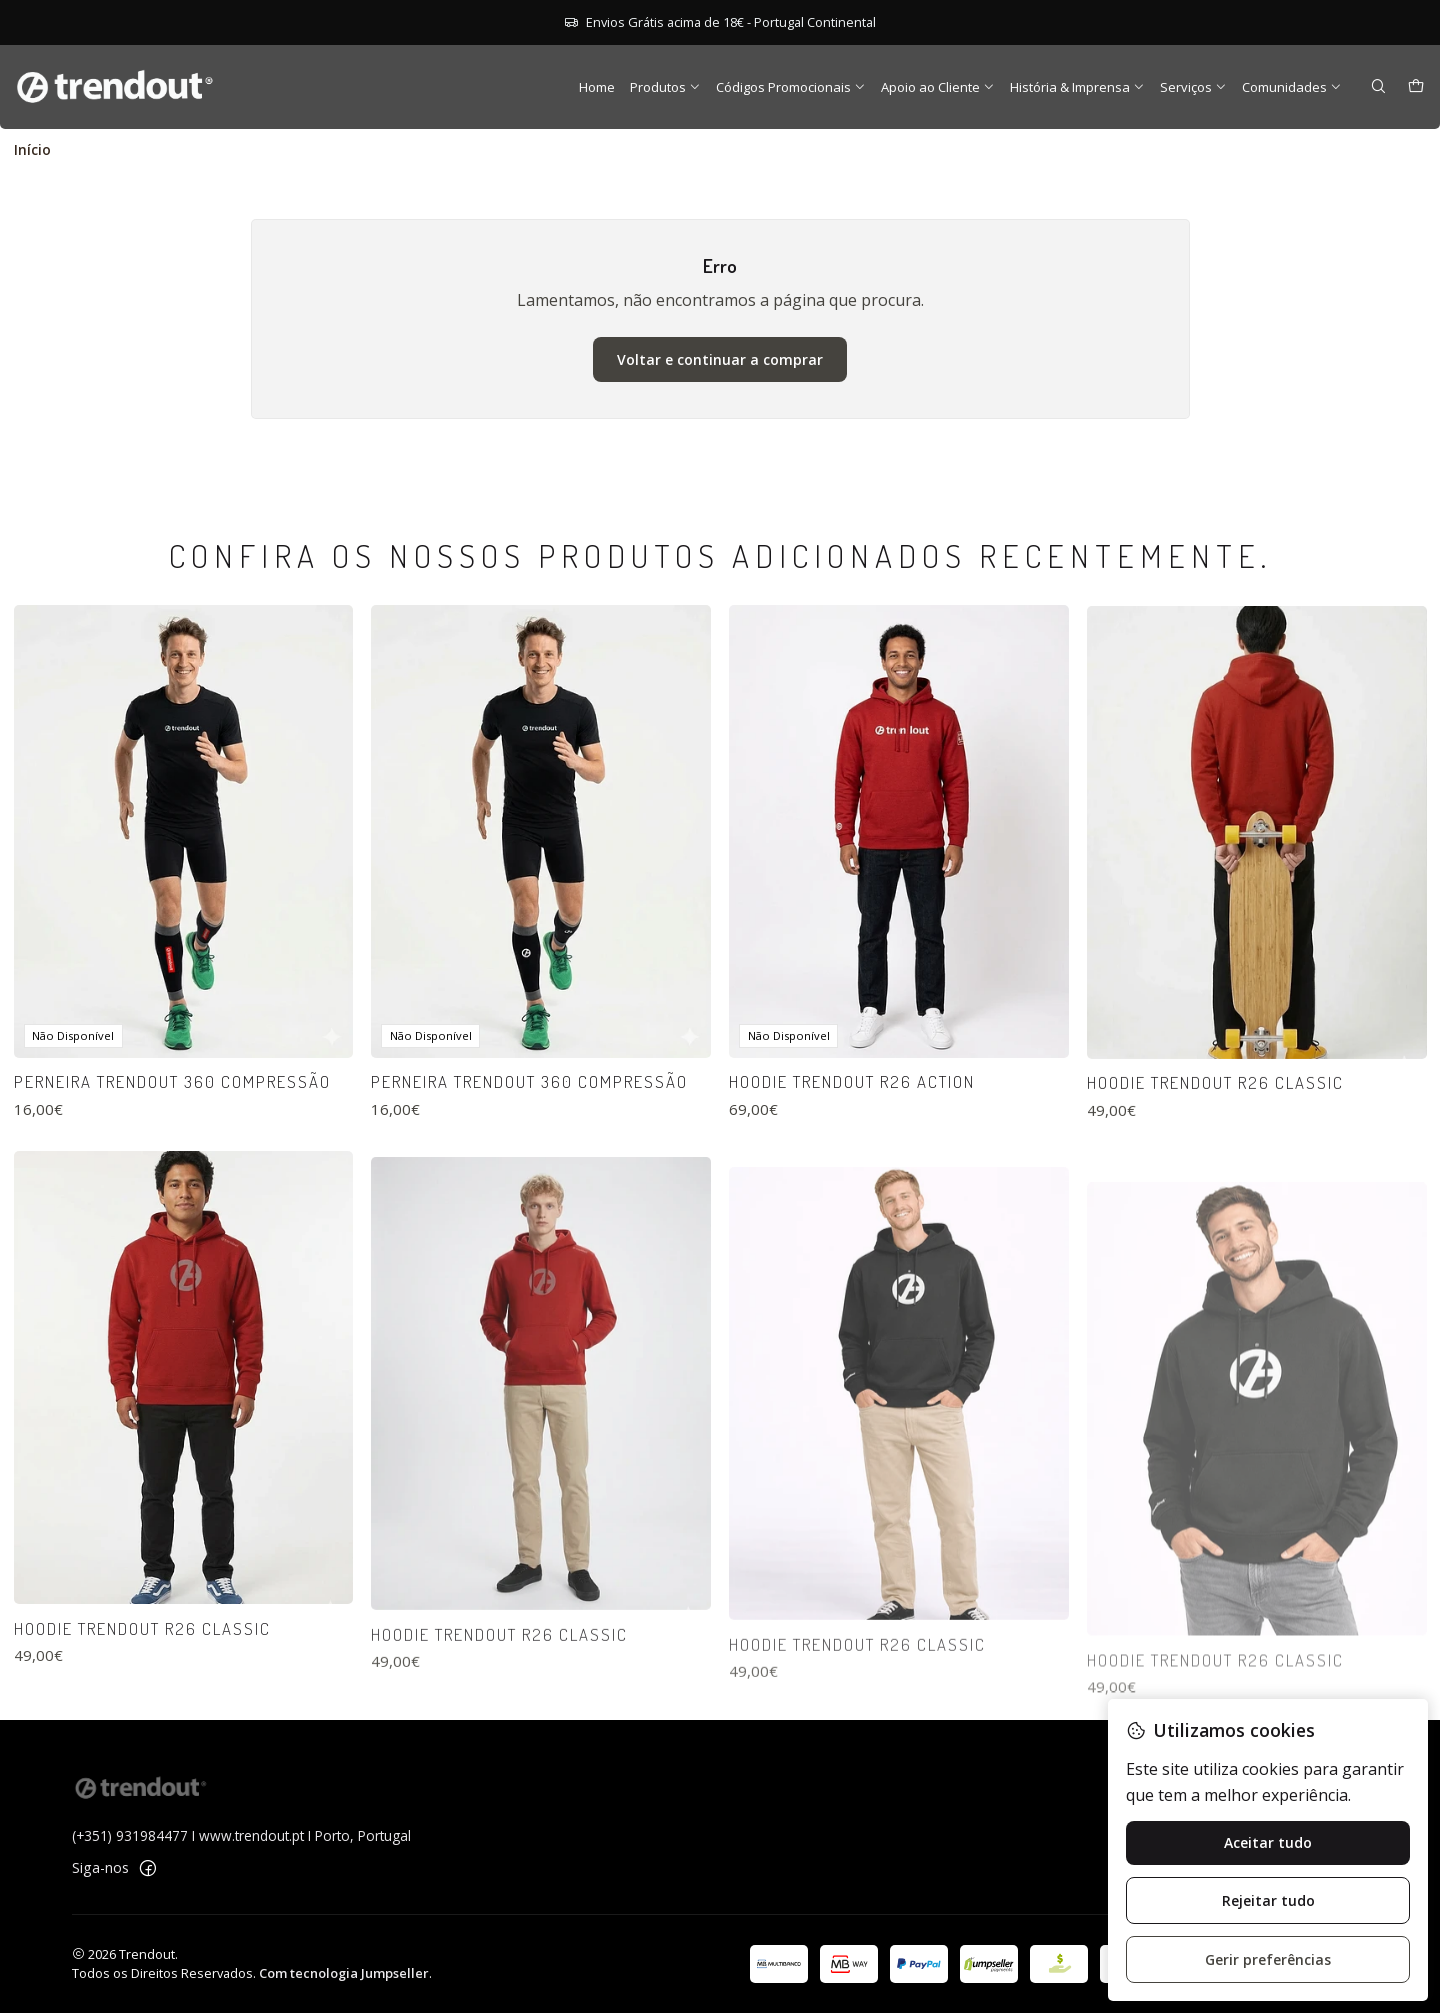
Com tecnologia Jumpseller (344, 1973)
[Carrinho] (1416, 87)
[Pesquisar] (1378, 87)
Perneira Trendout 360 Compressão (172, 1159)
